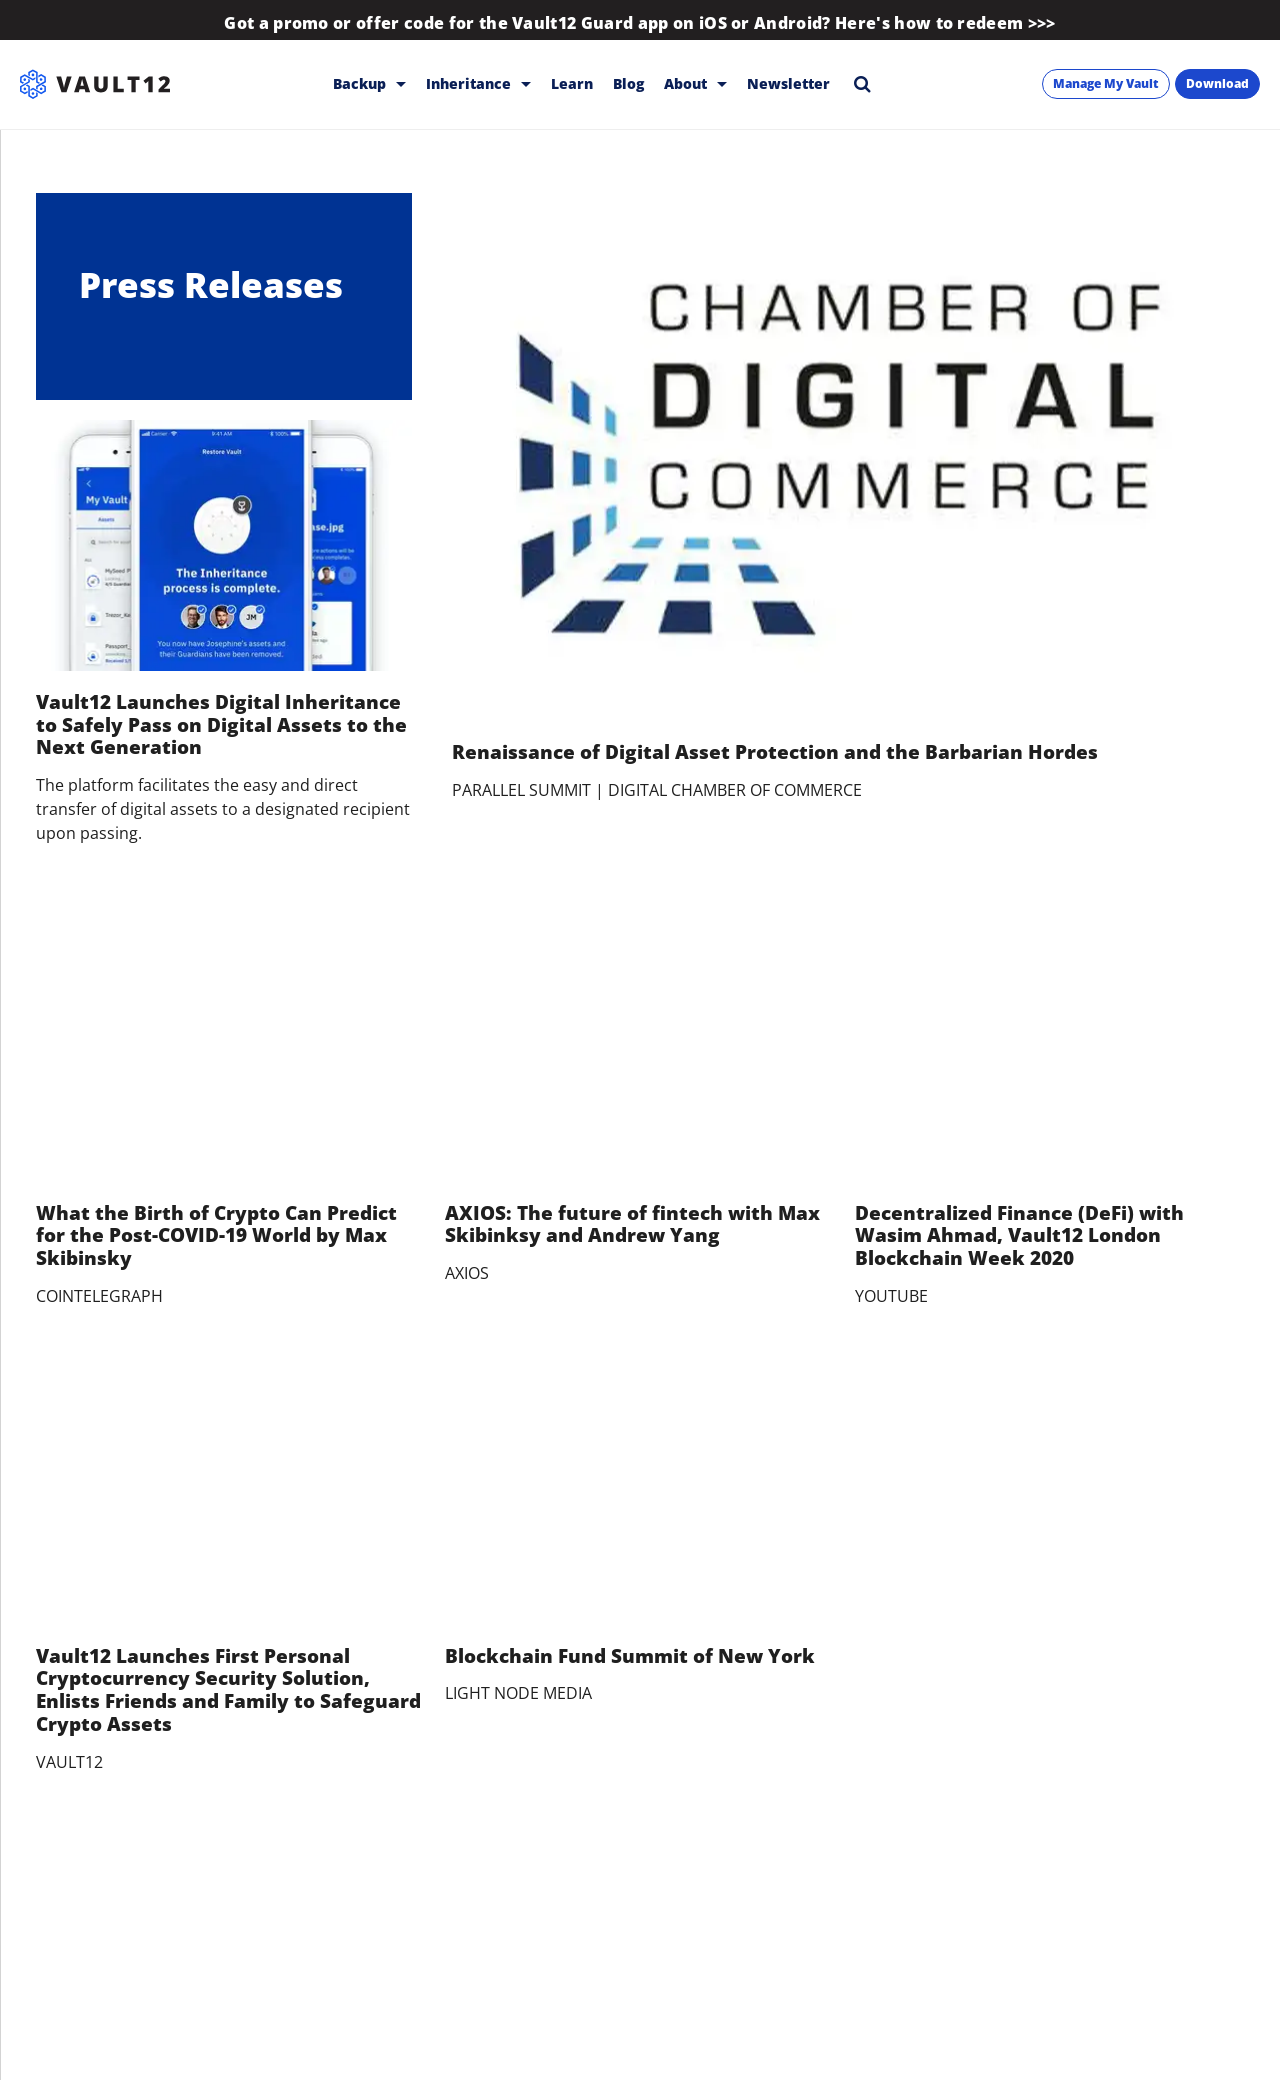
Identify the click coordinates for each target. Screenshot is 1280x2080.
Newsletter (788, 83)
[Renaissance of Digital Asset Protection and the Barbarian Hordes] (848, 457)
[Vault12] (95, 84)
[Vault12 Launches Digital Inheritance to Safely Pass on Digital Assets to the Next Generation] (224, 545)
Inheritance (478, 83)
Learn (572, 83)
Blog (628, 83)
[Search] (862, 83)
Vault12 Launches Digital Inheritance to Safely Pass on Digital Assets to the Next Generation (221, 725)
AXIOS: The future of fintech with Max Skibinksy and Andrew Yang (632, 1224)
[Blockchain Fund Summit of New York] (639, 1495)
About (695, 83)
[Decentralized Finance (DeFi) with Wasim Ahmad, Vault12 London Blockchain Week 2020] (1049, 1052)
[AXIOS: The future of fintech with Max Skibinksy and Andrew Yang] (639, 1052)
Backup (369, 83)
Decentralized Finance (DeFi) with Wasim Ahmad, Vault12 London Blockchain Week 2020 (1019, 1236)
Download (1217, 83)
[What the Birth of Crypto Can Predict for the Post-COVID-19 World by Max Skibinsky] (230, 1052)
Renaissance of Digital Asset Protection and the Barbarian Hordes (775, 752)
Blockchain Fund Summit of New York (630, 1656)
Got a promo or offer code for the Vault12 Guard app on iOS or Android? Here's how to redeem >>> (639, 23)
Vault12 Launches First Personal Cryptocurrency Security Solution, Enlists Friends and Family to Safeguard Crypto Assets (228, 1690)
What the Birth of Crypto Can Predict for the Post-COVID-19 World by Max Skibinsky (216, 1236)
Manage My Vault (1106, 83)
